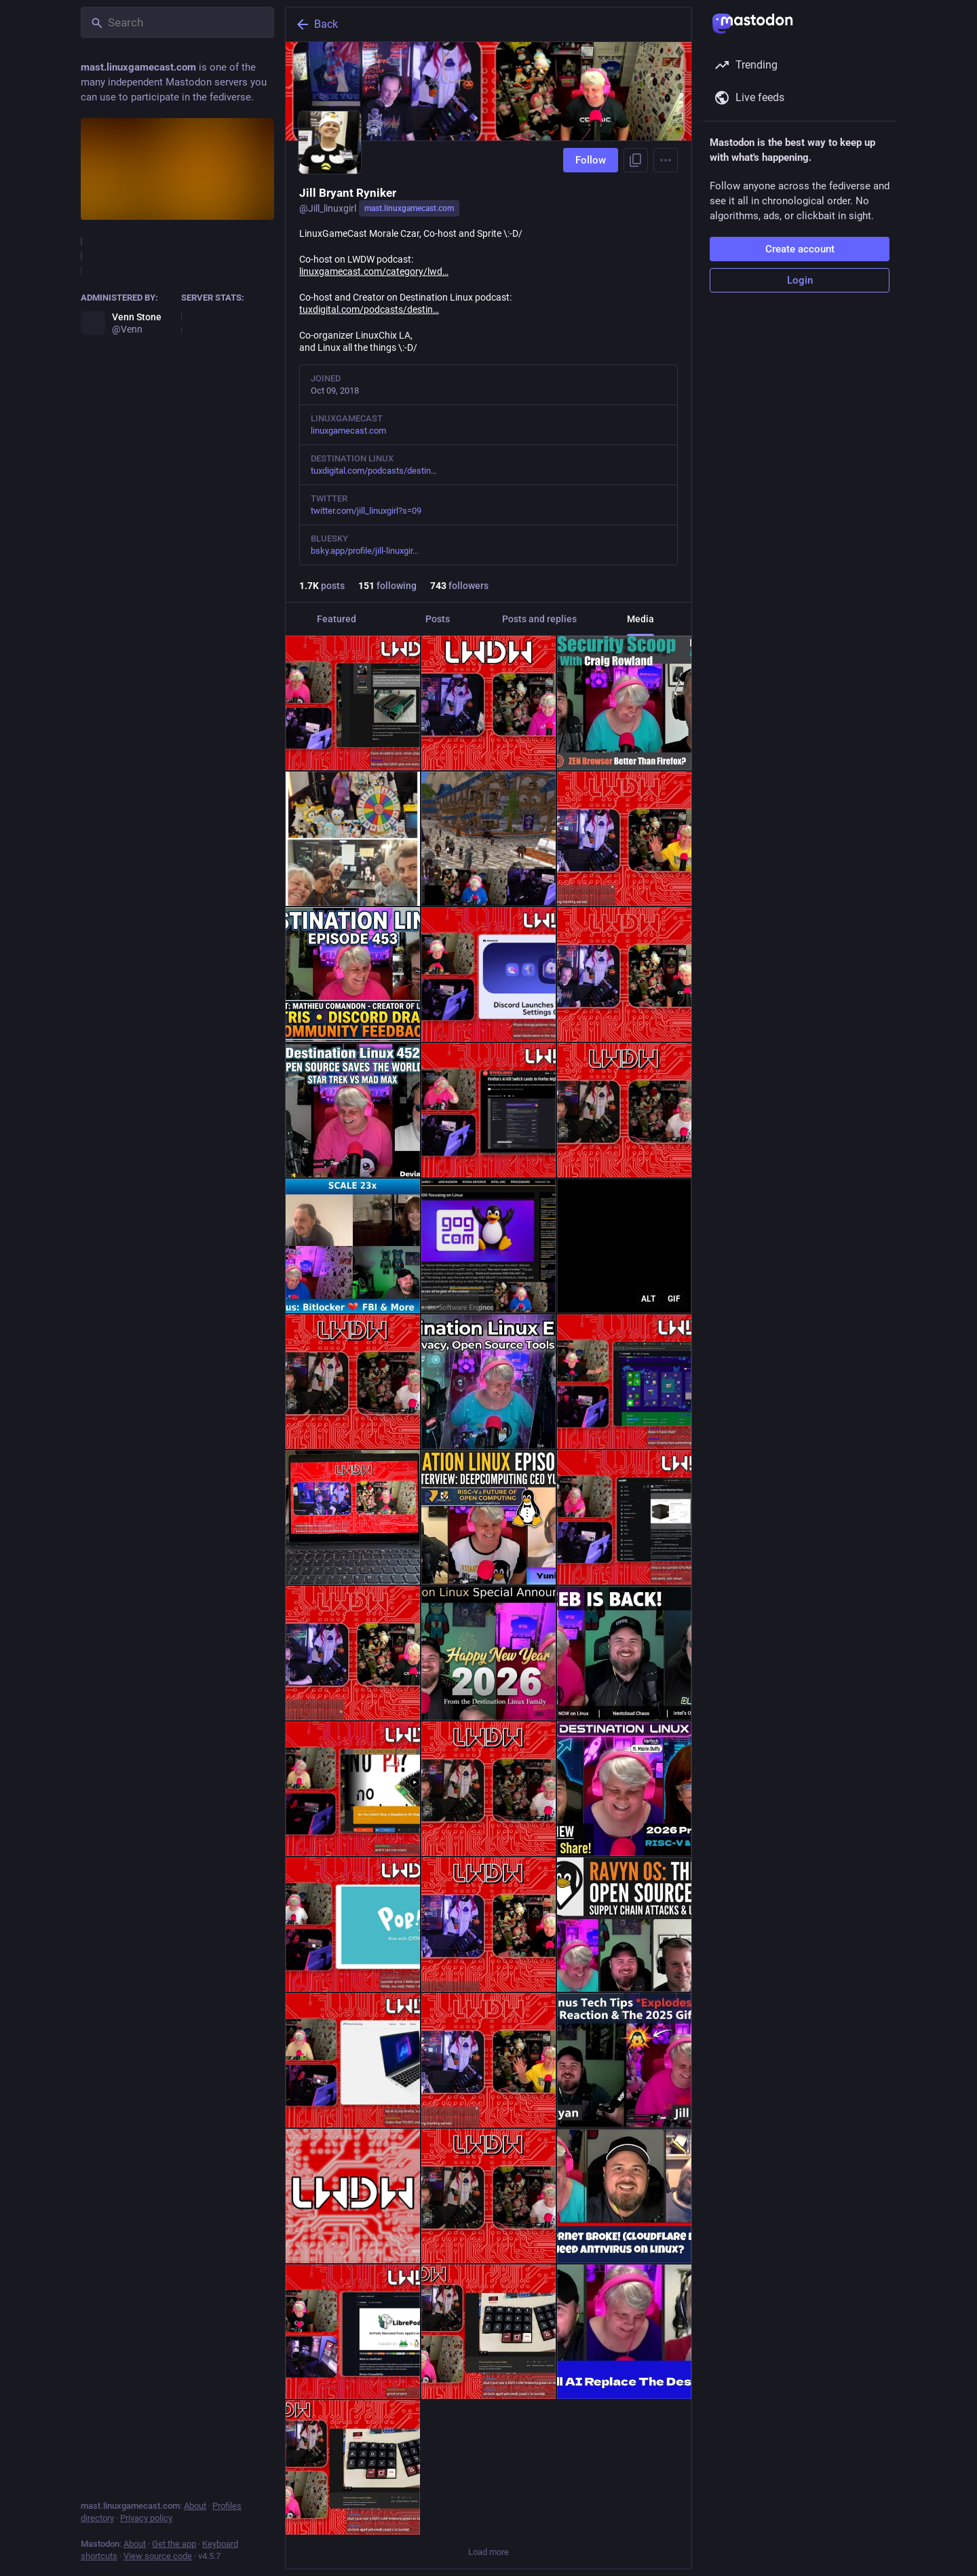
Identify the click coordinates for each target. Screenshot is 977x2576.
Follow (590, 160)
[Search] (177, 22)
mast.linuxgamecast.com (409, 208)
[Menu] (665, 160)
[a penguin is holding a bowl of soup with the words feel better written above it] (624, 1246)
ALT (648, 1299)
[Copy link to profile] (636, 160)
